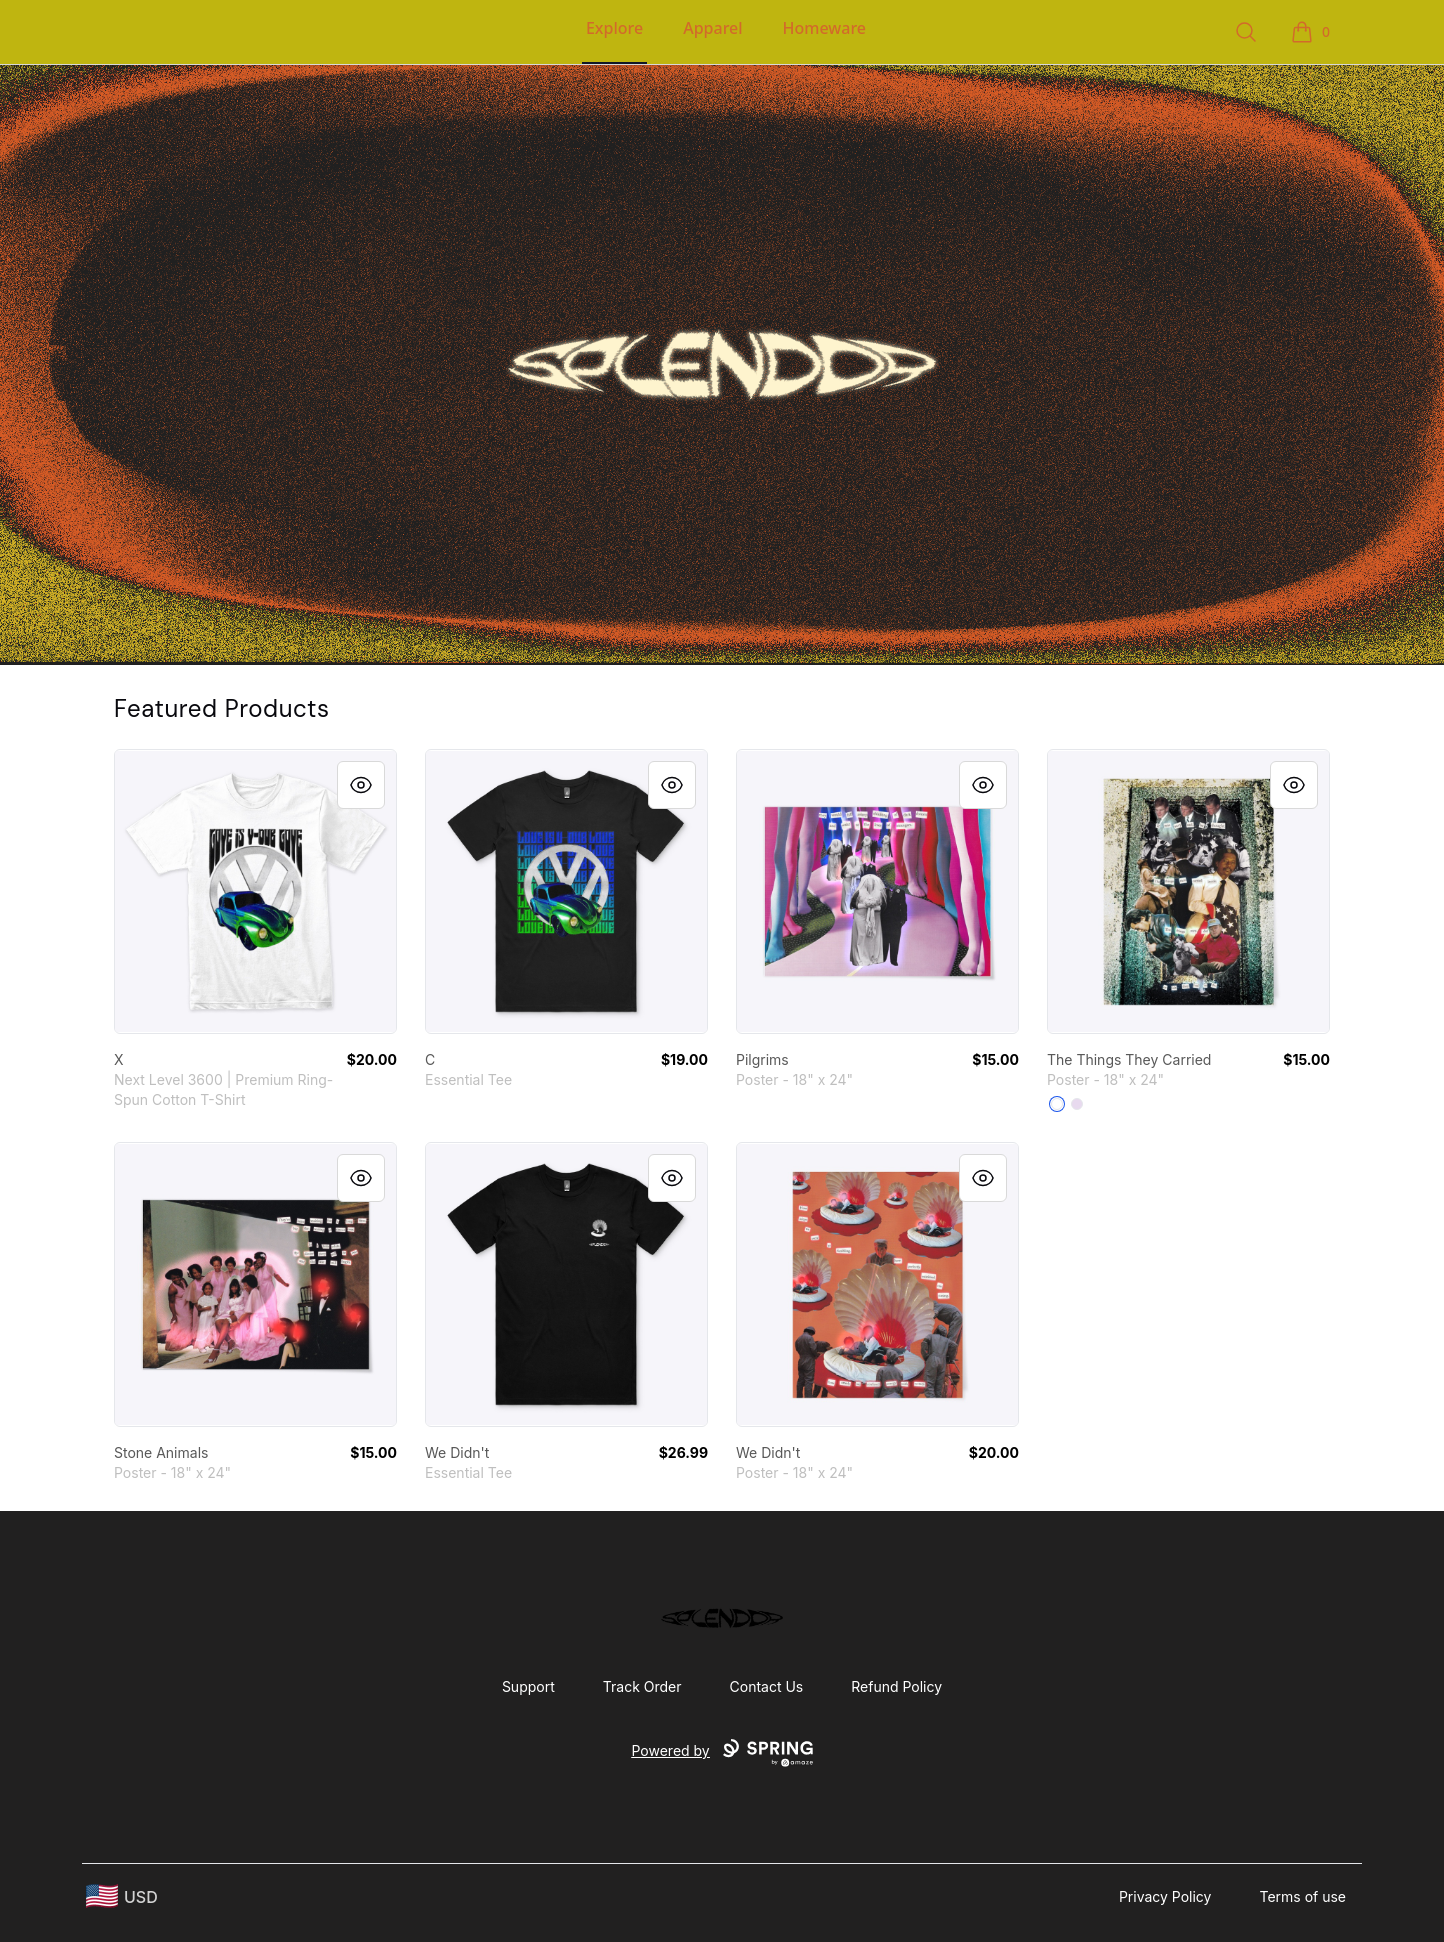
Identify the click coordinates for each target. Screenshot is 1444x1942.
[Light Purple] (1077, 1104)
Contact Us (767, 1686)
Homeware (824, 28)
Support (528, 1686)
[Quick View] (361, 785)
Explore (614, 28)
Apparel (712, 28)
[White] (1057, 1104)
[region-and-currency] (122, 1896)
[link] (255, 891)
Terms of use (1302, 1896)
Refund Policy (896, 1686)
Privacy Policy (1165, 1896)
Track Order (642, 1686)
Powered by (721, 1753)
